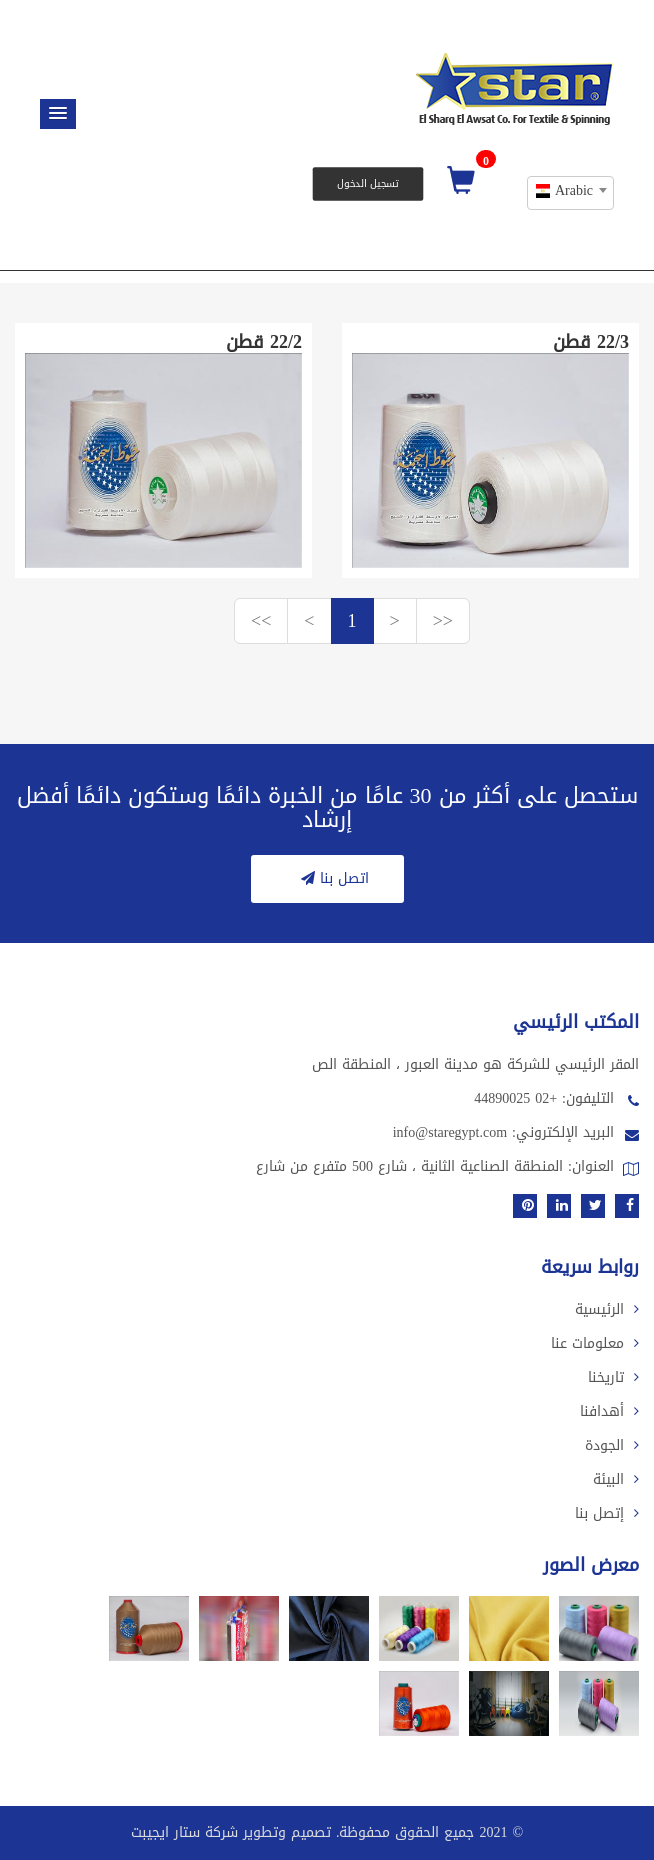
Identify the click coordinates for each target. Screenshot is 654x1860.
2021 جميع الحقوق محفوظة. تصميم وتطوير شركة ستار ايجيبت (319, 1832)
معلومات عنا (595, 1343)
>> (443, 621)
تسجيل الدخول (368, 183)
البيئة (616, 1479)
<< (261, 621)
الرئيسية (607, 1309)
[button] (58, 114)
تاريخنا (613, 1377)
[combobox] (570, 193)
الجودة (612, 1445)
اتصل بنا (332, 878)
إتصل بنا (607, 1513)
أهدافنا (609, 1411)
